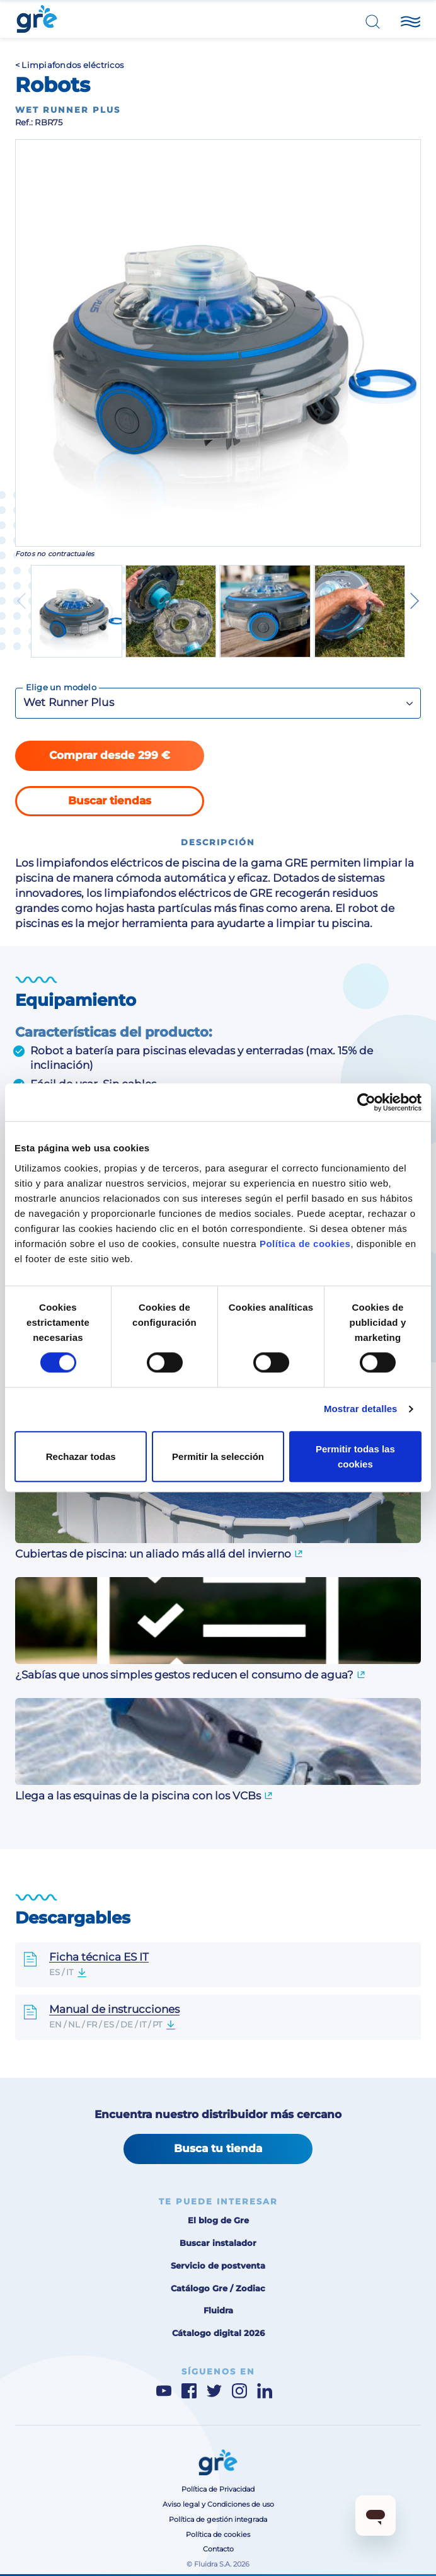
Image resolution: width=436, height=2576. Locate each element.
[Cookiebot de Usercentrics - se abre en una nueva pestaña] (366, 1102)
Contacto (218, 2549)
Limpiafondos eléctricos (72, 65)
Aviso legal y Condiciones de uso (218, 2504)
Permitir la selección (218, 1456)
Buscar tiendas (109, 800)
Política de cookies (305, 1243)
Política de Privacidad (218, 2489)
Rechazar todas (81, 1456)
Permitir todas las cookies (355, 1456)
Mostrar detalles (361, 1409)
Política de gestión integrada (218, 2520)
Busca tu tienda (218, 2148)
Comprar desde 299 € (109, 755)
